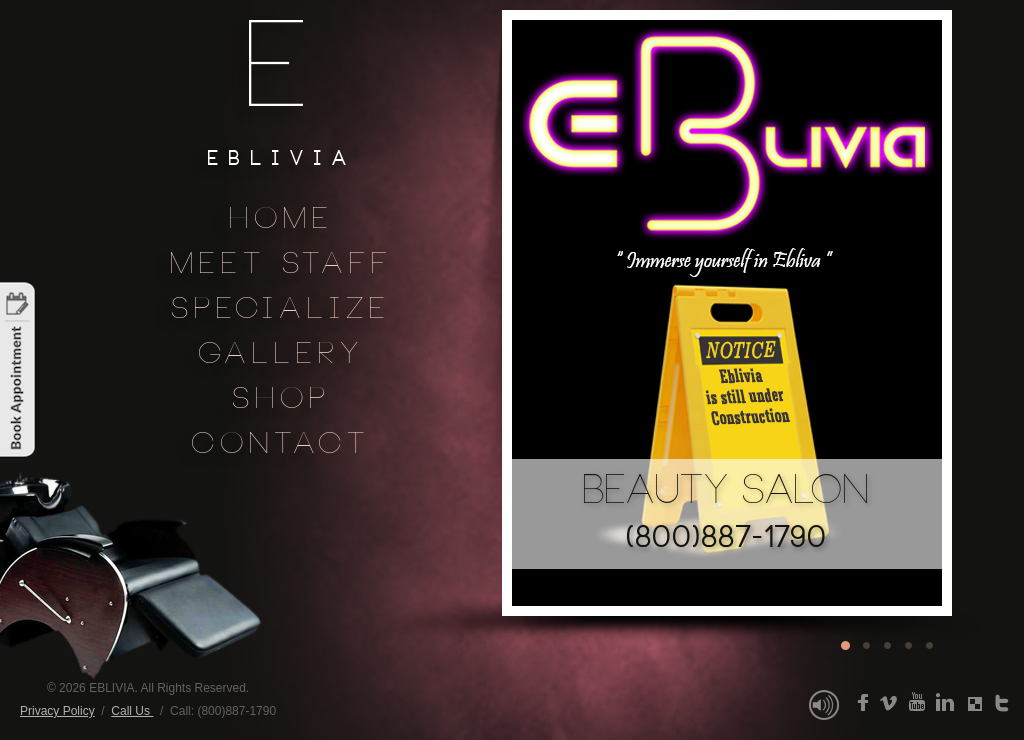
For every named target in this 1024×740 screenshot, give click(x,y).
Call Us (132, 711)
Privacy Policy (57, 711)
